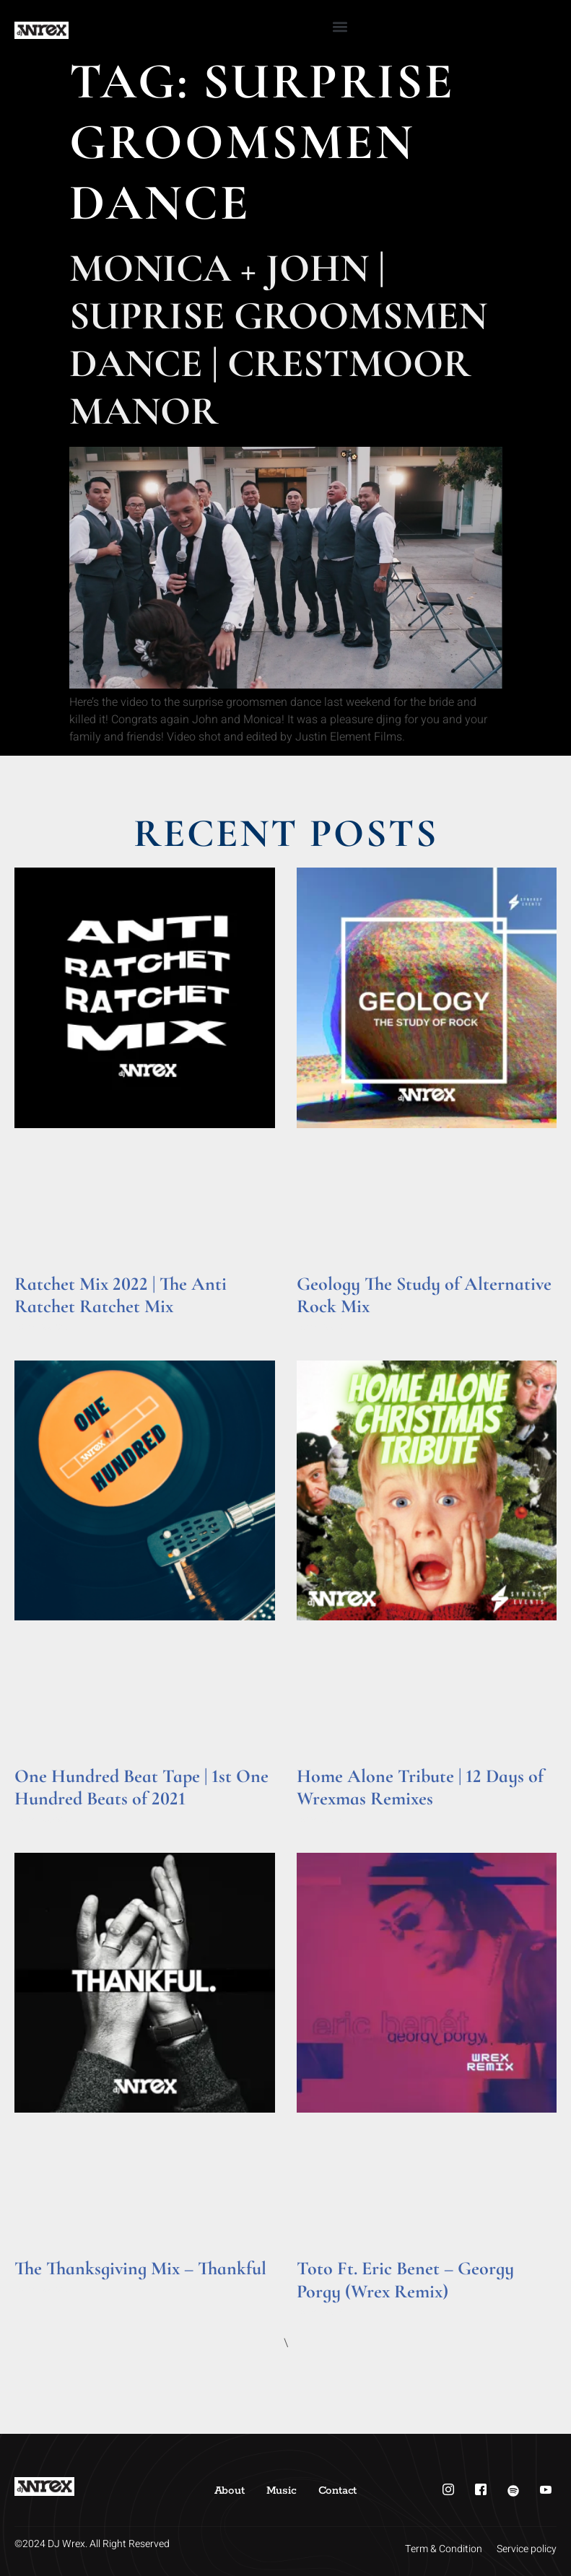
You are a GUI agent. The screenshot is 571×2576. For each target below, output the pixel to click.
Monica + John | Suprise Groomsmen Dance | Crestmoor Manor (278, 339)
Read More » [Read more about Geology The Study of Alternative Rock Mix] (324, 1327)
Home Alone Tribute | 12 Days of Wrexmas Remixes (420, 1787)
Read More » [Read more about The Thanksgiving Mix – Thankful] (42, 2289)
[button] (340, 26)
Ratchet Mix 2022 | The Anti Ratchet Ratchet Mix (120, 1294)
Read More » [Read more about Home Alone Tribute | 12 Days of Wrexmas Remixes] (324, 1819)
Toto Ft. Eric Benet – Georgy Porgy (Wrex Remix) (405, 2279)
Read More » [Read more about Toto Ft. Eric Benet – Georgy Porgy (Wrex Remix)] (324, 2311)
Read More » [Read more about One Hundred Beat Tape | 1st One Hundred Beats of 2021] (42, 1819)
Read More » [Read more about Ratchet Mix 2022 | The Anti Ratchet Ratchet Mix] (42, 1327)
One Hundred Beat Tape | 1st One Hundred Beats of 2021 (141, 1787)
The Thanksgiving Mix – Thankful (140, 2268)
